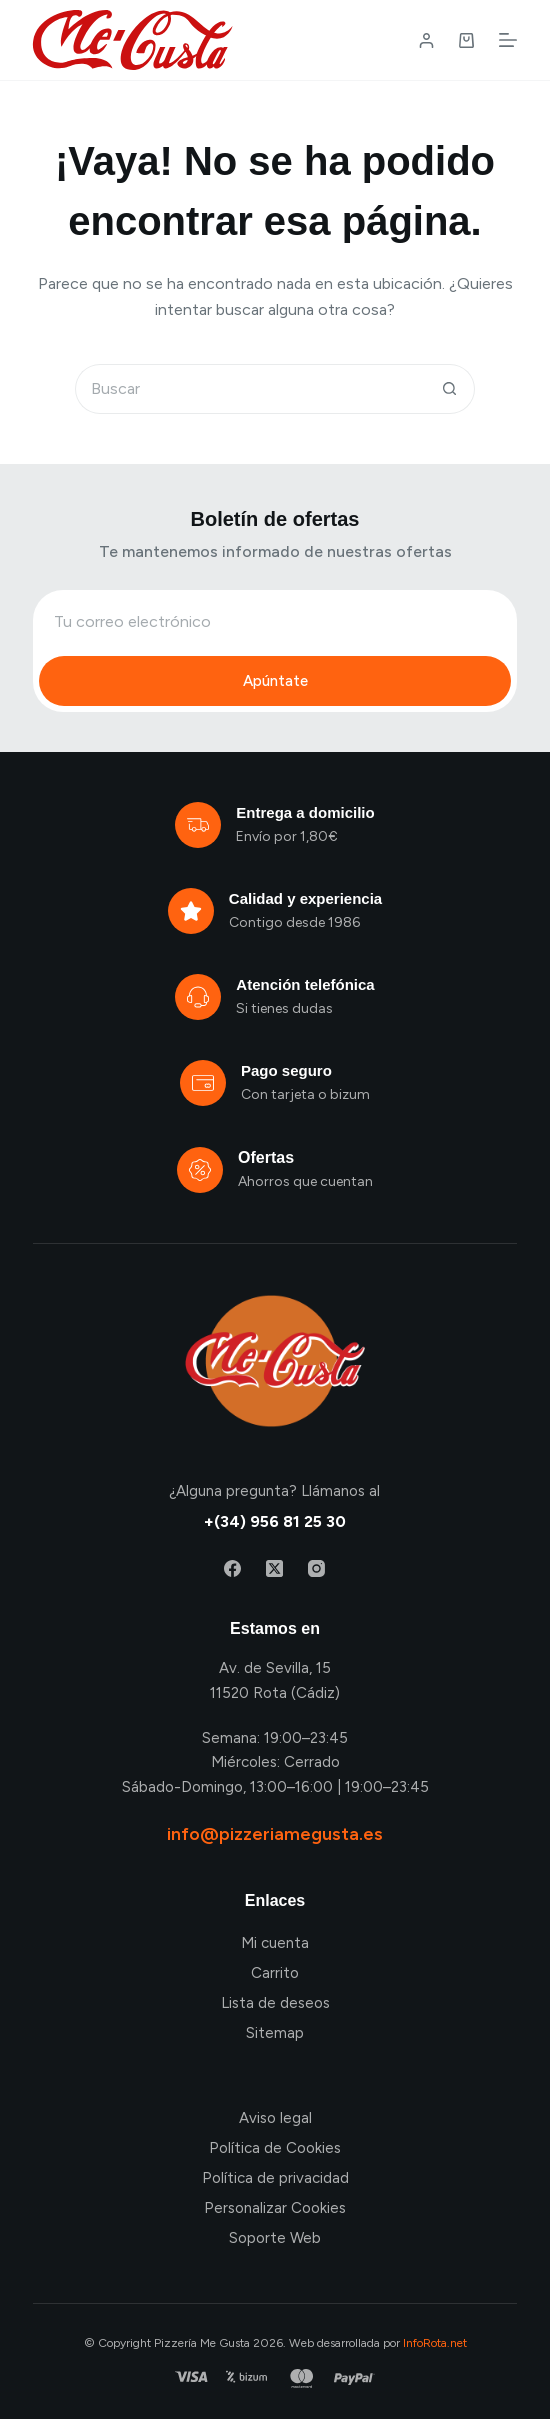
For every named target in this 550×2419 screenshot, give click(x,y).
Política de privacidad (275, 2178)
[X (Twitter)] (274, 1568)
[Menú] (508, 40)
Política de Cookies (275, 2148)
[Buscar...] (250, 389)
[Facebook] (232, 1568)
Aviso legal (275, 2118)
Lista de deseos (275, 2003)
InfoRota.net (435, 2343)
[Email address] (275, 621)
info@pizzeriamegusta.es (275, 1834)
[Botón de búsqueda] (450, 389)
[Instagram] (316, 1568)
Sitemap (275, 2033)
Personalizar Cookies (275, 2208)
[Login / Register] (426, 40)
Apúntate (275, 681)
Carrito (275, 1973)
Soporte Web (275, 2238)
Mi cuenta (275, 1943)
